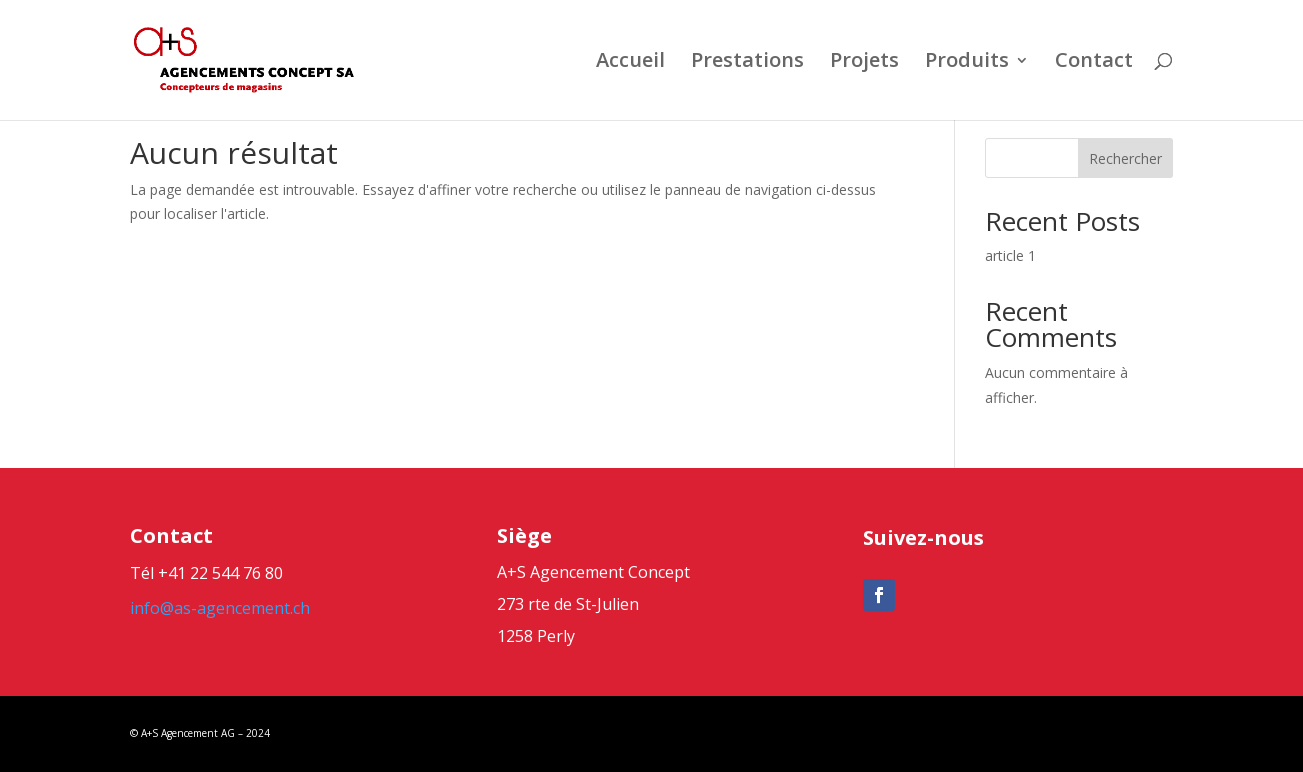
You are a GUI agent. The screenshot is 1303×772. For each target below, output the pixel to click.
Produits (967, 63)
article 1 (1010, 255)
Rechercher (1125, 158)
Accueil (630, 63)
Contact (1094, 63)
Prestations (747, 63)
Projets (864, 63)
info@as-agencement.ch (220, 608)
